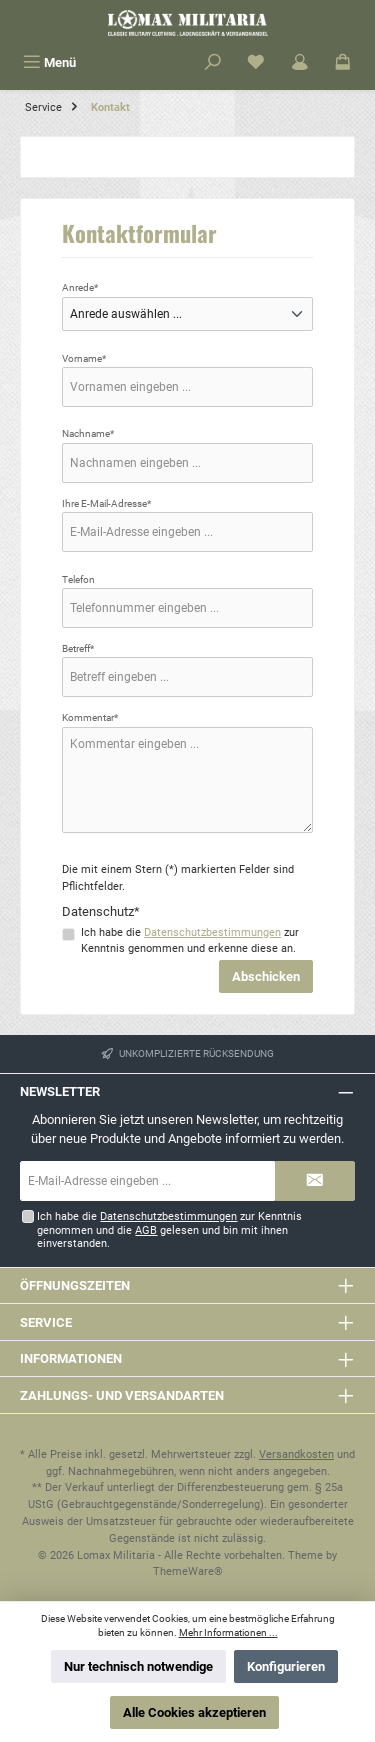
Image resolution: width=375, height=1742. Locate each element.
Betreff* (78, 648)
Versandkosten (296, 1454)
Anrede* (80, 287)
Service (46, 1322)
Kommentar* (90, 717)
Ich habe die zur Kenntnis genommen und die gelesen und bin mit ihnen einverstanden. (169, 1230)
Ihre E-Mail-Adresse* (106, 503)
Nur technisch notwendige (138, 1666)
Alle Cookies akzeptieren (194, 1712)
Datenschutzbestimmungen (212, 932)
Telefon (78, 579)
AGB (146, 1230)
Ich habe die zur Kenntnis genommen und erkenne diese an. (190, 940)
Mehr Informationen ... (228, 1632)
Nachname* (88, 433)
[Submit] (315, 1181)
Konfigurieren (286, 1666)
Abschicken (266, 976)
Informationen (71, 1358)
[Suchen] (213, 62)
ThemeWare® (188, 1571)
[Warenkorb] (343, 62)
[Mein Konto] (300, 62)
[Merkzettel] (256, 62)
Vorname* (84, 358)
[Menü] (49, 62)
